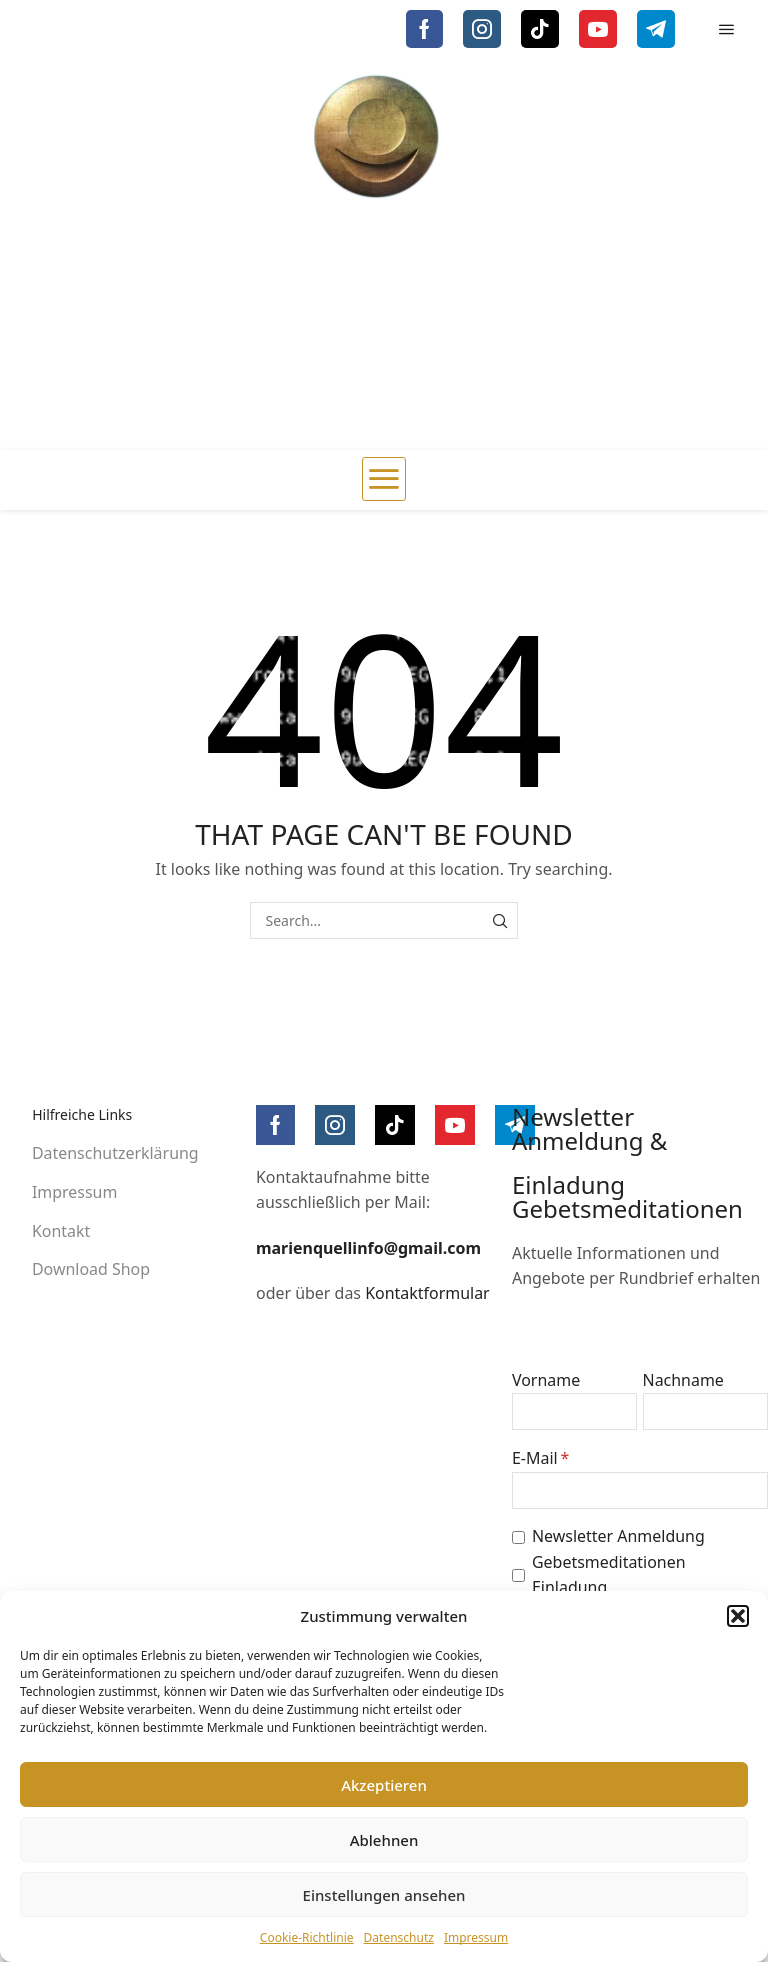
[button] (738, 1616)
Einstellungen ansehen (384, 1895)
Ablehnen (384, 1840)
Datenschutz (399, 1937)
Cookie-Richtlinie (307, 1937)
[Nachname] (705, 1411)
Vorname (546, 1380)
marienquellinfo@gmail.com (368, 1248)
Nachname (683, 1380)
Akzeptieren (384, 1785)
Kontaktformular (427, 1293)
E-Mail (535, 1458)
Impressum (476, 1937)
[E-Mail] (640, 1490)
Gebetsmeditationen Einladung (609, 1575)
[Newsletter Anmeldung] (518, 1537)
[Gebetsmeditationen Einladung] (518, 1575)
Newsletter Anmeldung (618, 1536)
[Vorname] (574, 1411)
